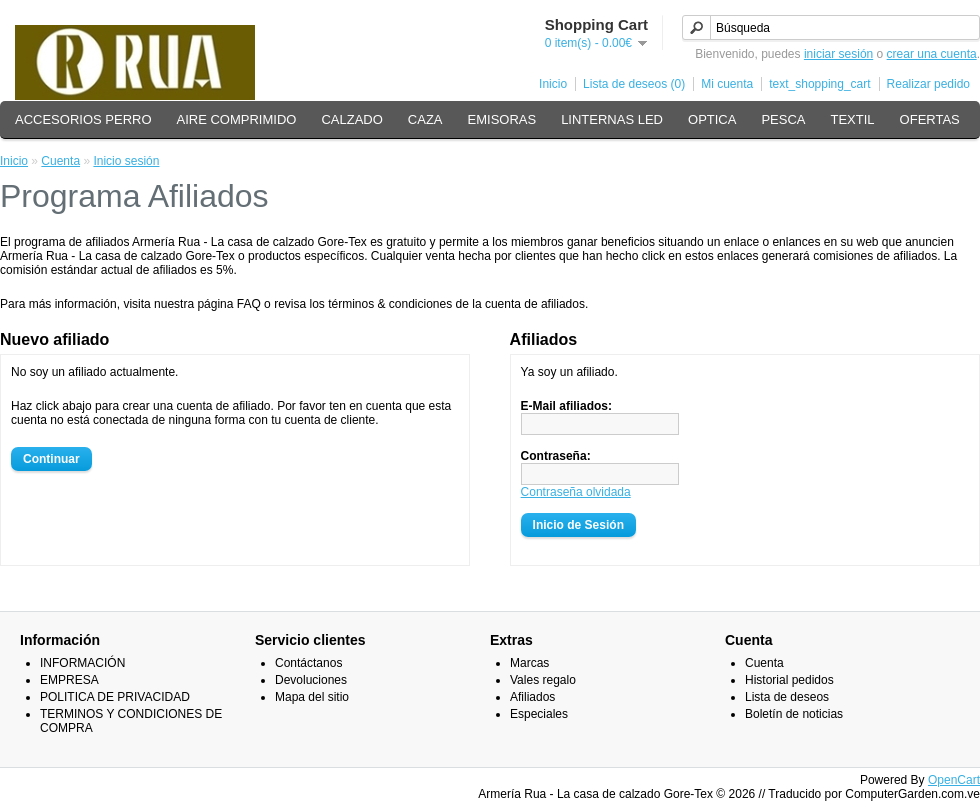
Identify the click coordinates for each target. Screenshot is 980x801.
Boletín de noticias (794, 714)
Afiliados (532, 697)
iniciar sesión (838, 54)
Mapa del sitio (312, 697)
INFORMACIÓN (82, 663)
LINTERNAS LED (612, 119)
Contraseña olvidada (576, 492)
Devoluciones (311, 680)
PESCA (783, 119)
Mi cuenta (727, 84)
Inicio (553, 84)
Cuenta (60, 161)
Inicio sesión (126, 161)
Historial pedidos (789, 680)
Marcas (529, 663)
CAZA (425, 119)
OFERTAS (930, 119)
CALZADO (351, 119)
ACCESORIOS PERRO (83, 119)
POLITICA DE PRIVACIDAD (115, 697)
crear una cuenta (932, 54)
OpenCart (954, 780)
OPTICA (712, 119)
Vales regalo (543, 680)
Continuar (51, 459)
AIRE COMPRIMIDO (237, 119)
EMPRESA (69, 680)
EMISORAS (502, 119)
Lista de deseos (787, 697)
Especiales (539, 714)
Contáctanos (308, 663)
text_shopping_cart (819, 84)
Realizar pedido (928, 84)
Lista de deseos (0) (634, 84)
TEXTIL (853, 119)
